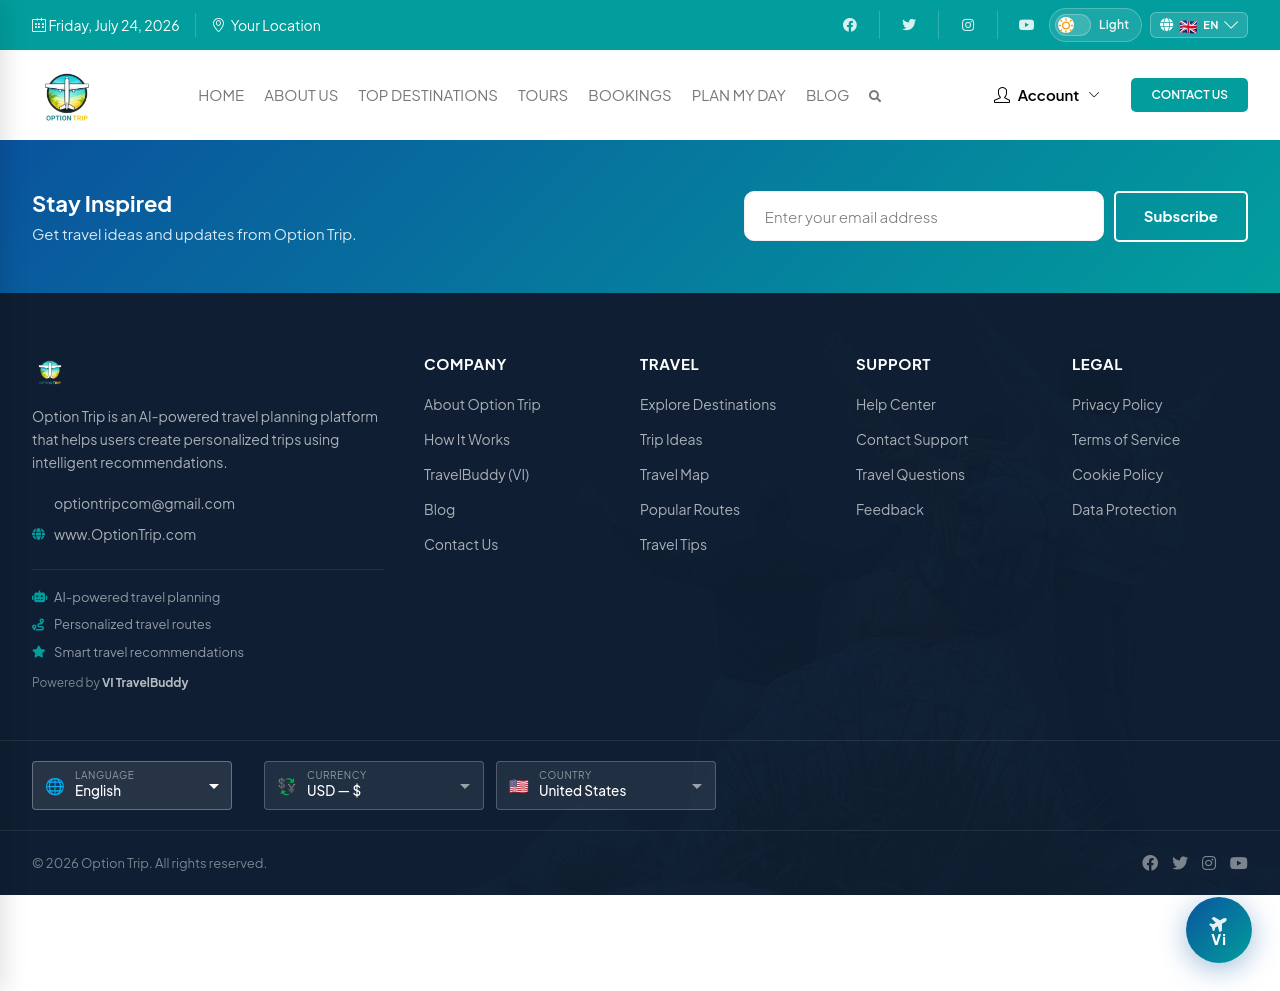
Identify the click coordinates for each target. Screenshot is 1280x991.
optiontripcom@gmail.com (144, 503)
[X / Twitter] (1180, 863)
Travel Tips (673, 544)
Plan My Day (739, 94)
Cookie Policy (1117, 474)
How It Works (467, 439)
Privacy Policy (1117, 404)
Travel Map (674, 474)
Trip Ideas (671, 439)
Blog (828, 94)
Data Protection (1124, 509)
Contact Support (912, 439)
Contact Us (1189, 94)
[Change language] (1199, 25)
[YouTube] (1239, 863)
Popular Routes (690, 509)
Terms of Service (1126, 439)
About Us (301, 94)
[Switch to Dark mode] (1095, 25)
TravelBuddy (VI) (476, 474)
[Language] (132, 785)
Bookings (629, 94)
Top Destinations (428, 94)
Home (221, 94)
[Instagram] (1209, 863)
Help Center (896, 404)
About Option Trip (482, 404)
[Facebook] (1150, 863)
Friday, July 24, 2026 (106, 25)
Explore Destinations (708, 404)
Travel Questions (910, 474)
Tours (543, 94)
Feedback (890, 509)
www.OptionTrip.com (125, 534)
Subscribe (1181, 215)
